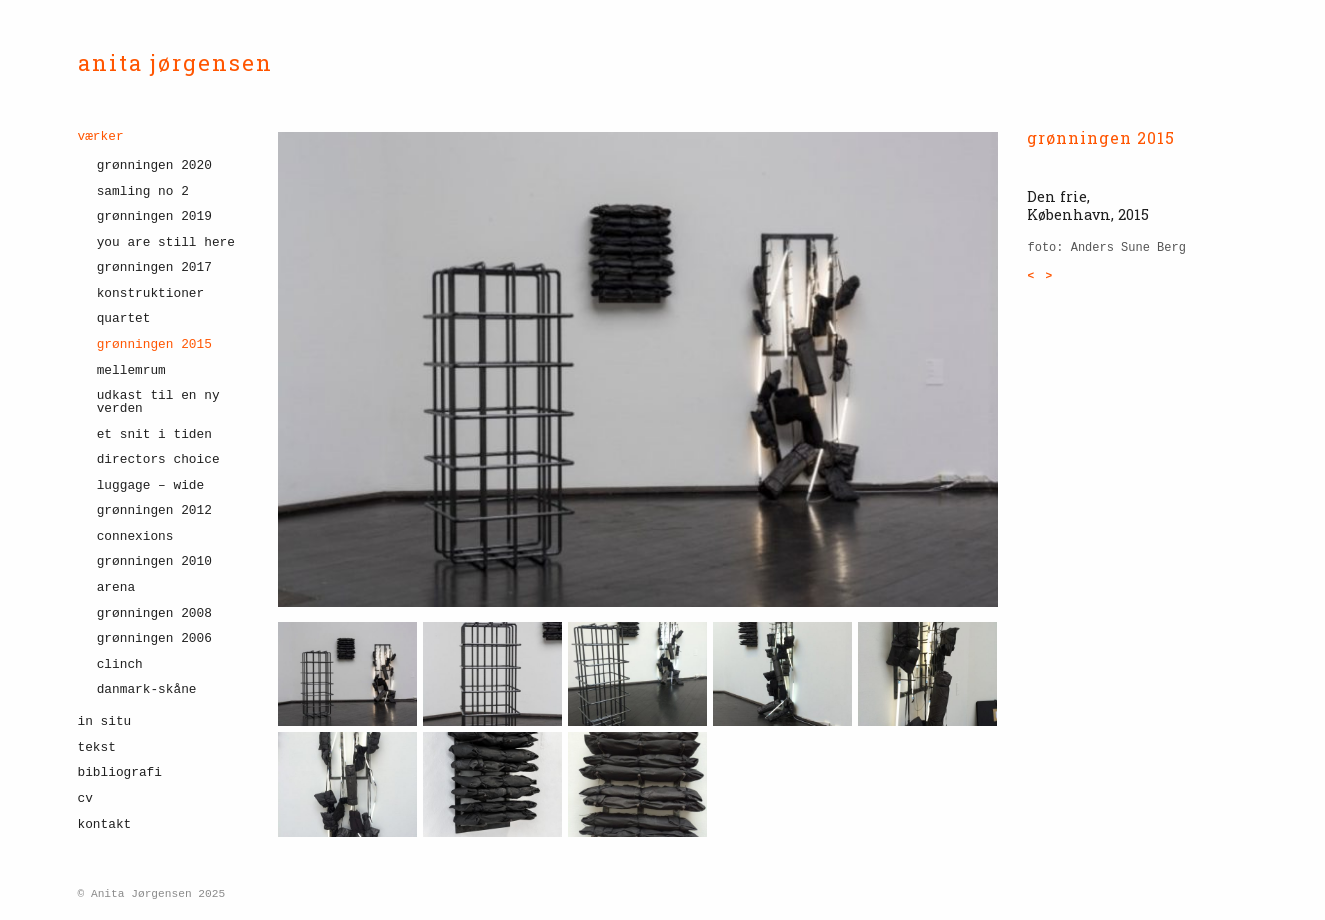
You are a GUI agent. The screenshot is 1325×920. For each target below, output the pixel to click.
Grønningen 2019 (154, 216)
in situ (105, 721)
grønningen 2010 (154, 561)
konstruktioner (151, 293)
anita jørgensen (175, 62)
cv (85, 798)
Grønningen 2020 (154, 165)
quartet (124, 318)
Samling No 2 (143, 191)
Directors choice (158, 459)
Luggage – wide (151, 485)
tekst (97, 747)
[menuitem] (163, 420)
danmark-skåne (147, 689)
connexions (135, 536)
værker (101, 137)
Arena (116, 587)
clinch (120, 664)
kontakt (105, 824)
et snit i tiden (154, 434)
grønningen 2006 (154, 638)
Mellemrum (131, 370)
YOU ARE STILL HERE (166, 242)
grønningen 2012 (154, 510)
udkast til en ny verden (158, 402)
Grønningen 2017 (154, 267)
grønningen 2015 (154, 344)
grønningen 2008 (154, 613)
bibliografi (120, 772)
